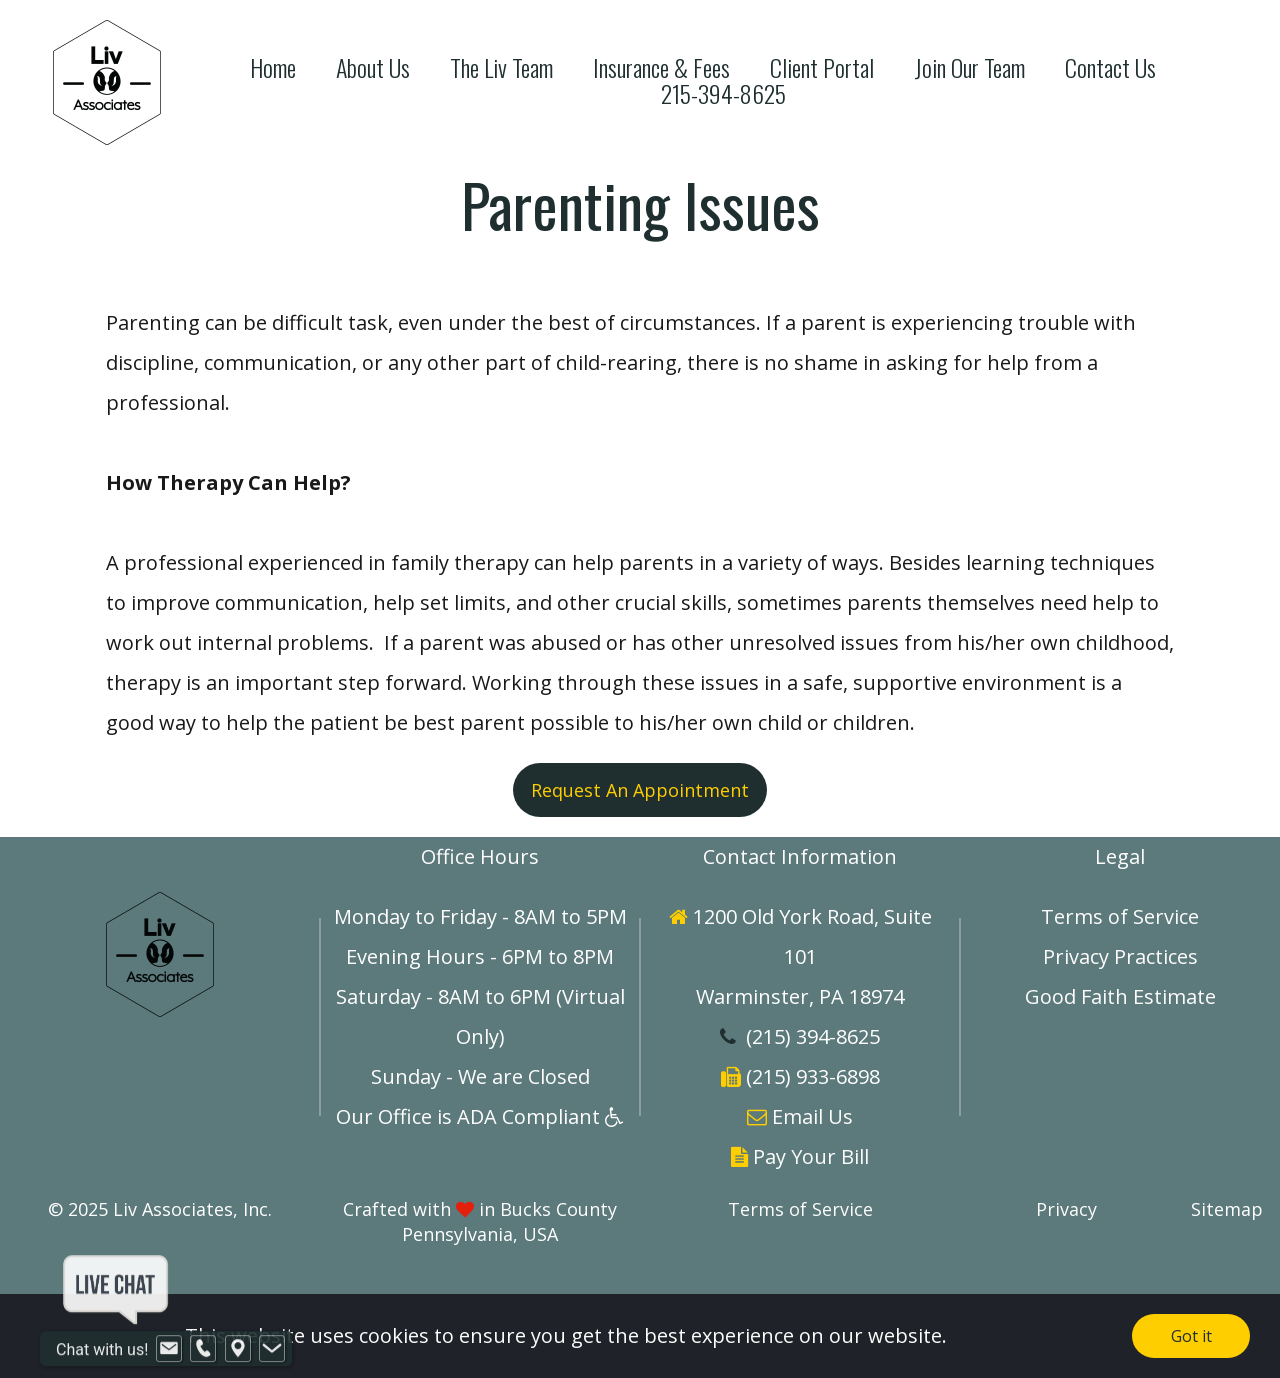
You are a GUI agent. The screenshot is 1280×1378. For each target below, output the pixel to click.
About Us (373, 67)
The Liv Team (501, 67)
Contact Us (1110, 67)
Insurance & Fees (661, 67)
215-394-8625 (723, 93)
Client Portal (822, 67)
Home (273, 67)
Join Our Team (969, 67)
